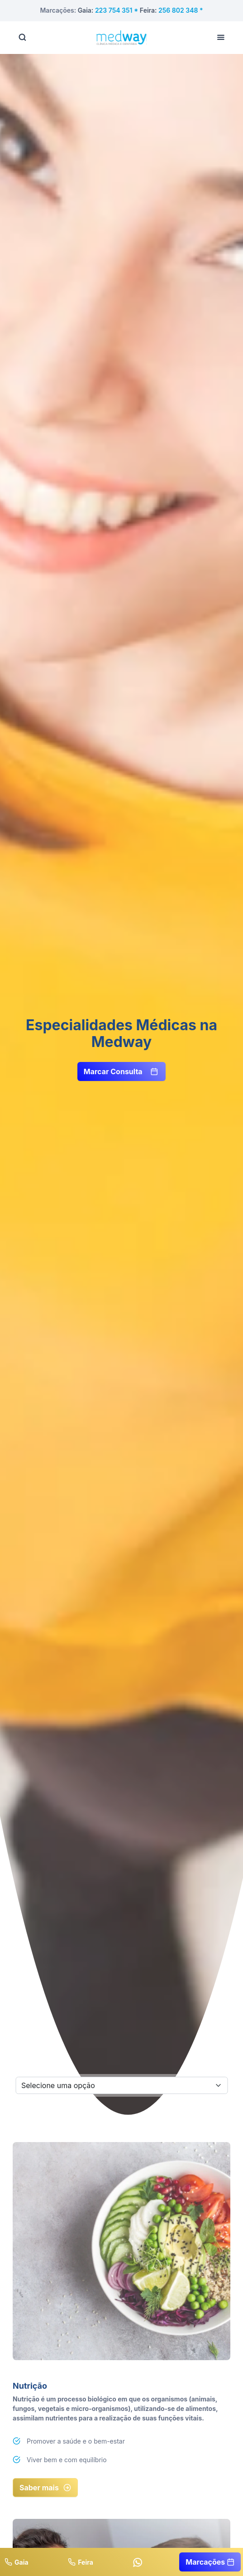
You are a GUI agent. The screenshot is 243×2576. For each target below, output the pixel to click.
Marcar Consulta (121, 1071)
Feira (80, 2561)
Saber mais (45, 2487)
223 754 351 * (117, 10)
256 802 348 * (180, 10)
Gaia (17, 2561)
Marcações (210, 2561)
